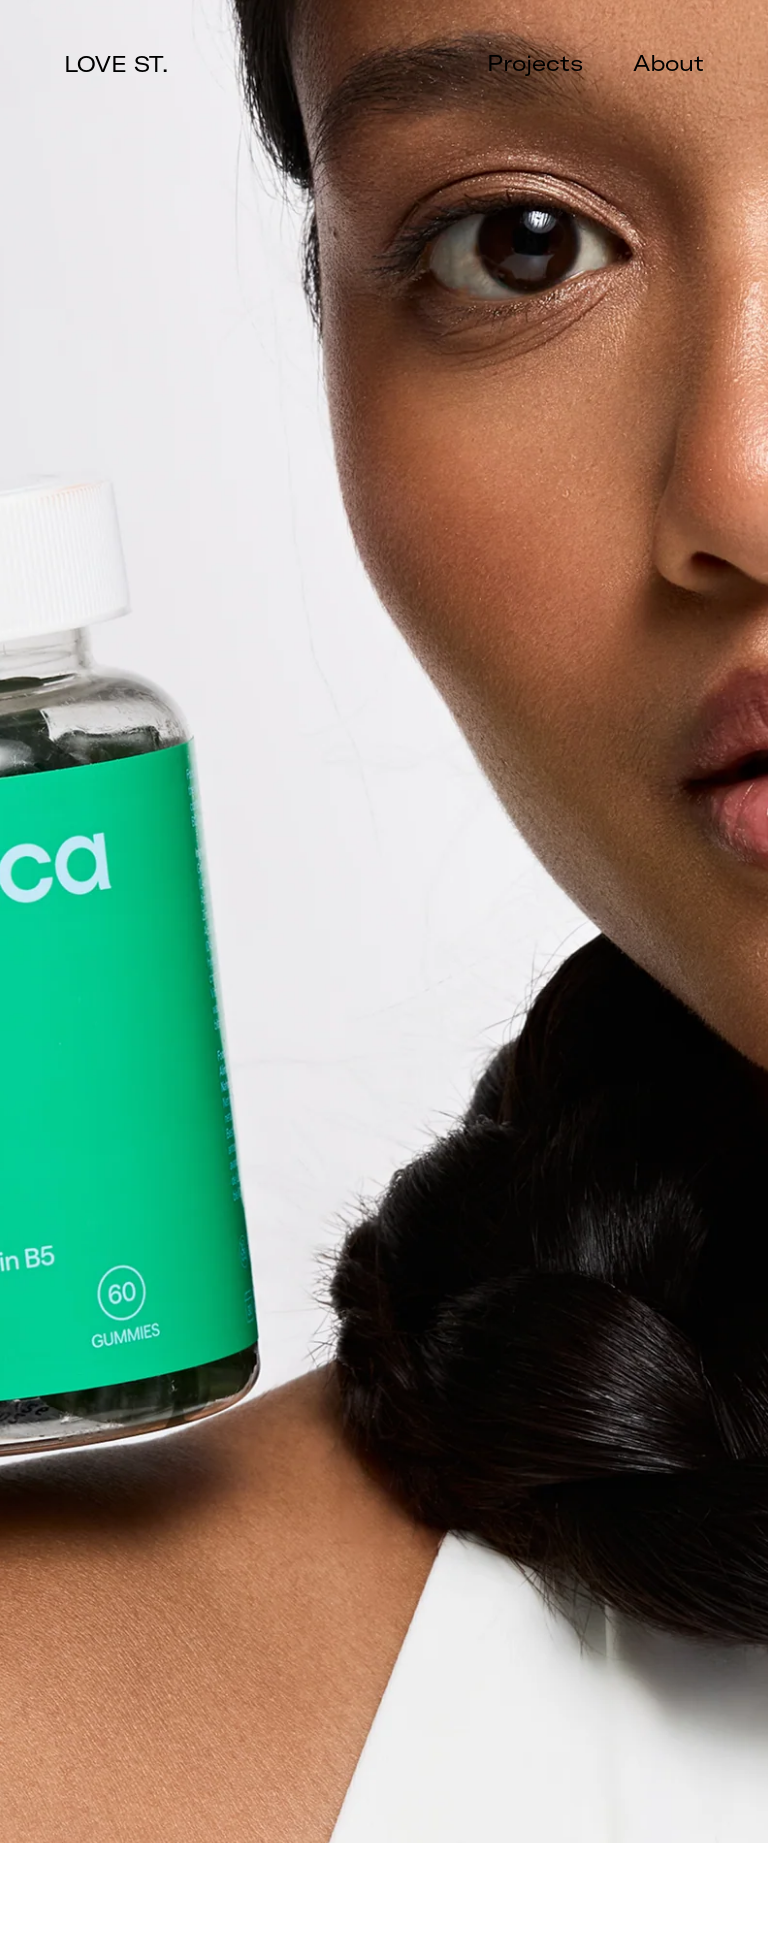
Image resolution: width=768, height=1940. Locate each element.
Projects (535, 63)
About (668, 63)
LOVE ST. (116, 64)
